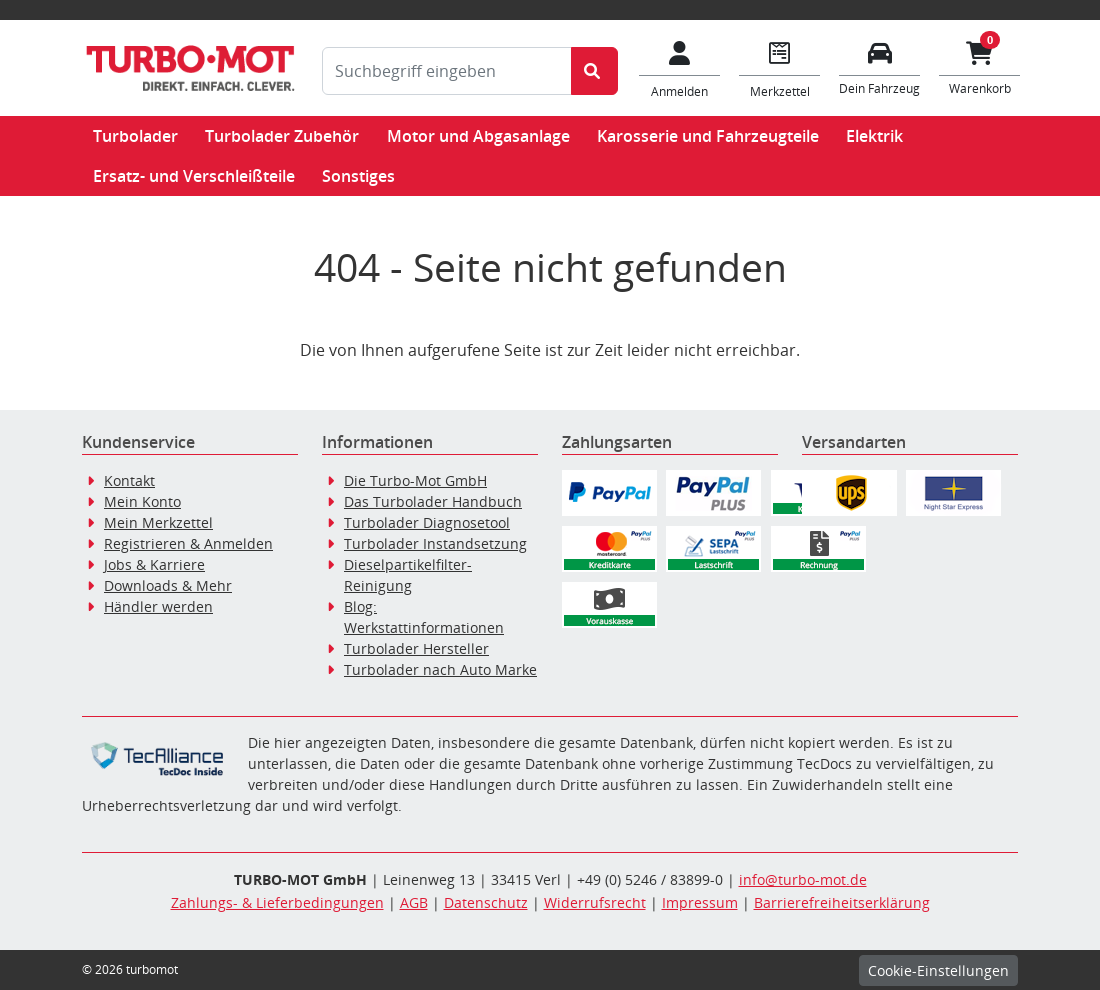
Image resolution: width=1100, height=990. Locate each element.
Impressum (700, 902)
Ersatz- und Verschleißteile (194, 176)
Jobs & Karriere (154, 564)
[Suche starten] (594, 71)
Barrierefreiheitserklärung (842, 902)
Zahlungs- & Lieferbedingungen (277, 902)
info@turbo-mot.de (803, 879)
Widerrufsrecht (595, 902)
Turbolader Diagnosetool (427, 522)
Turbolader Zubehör (282, 136)
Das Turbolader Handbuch (433, 501)
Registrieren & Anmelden (188, 543)
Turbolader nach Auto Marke (440, 669)
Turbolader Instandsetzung (435, 543)
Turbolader (135, 136)
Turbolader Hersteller (416, 648)
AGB (414, 902)
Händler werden (158, 606)
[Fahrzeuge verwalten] (880, 66)
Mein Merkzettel (158, 522)
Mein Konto (142, 501)
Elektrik (874, 136)
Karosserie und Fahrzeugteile (708, 136)
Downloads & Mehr (168, 585)
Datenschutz (486, 902)
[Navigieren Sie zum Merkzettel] (780, 68)
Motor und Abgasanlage (478, 136)
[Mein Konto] (680, 68)
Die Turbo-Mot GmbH (415, 480)
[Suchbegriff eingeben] (447, 71)
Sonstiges (358, 176)
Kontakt (129, 480)
